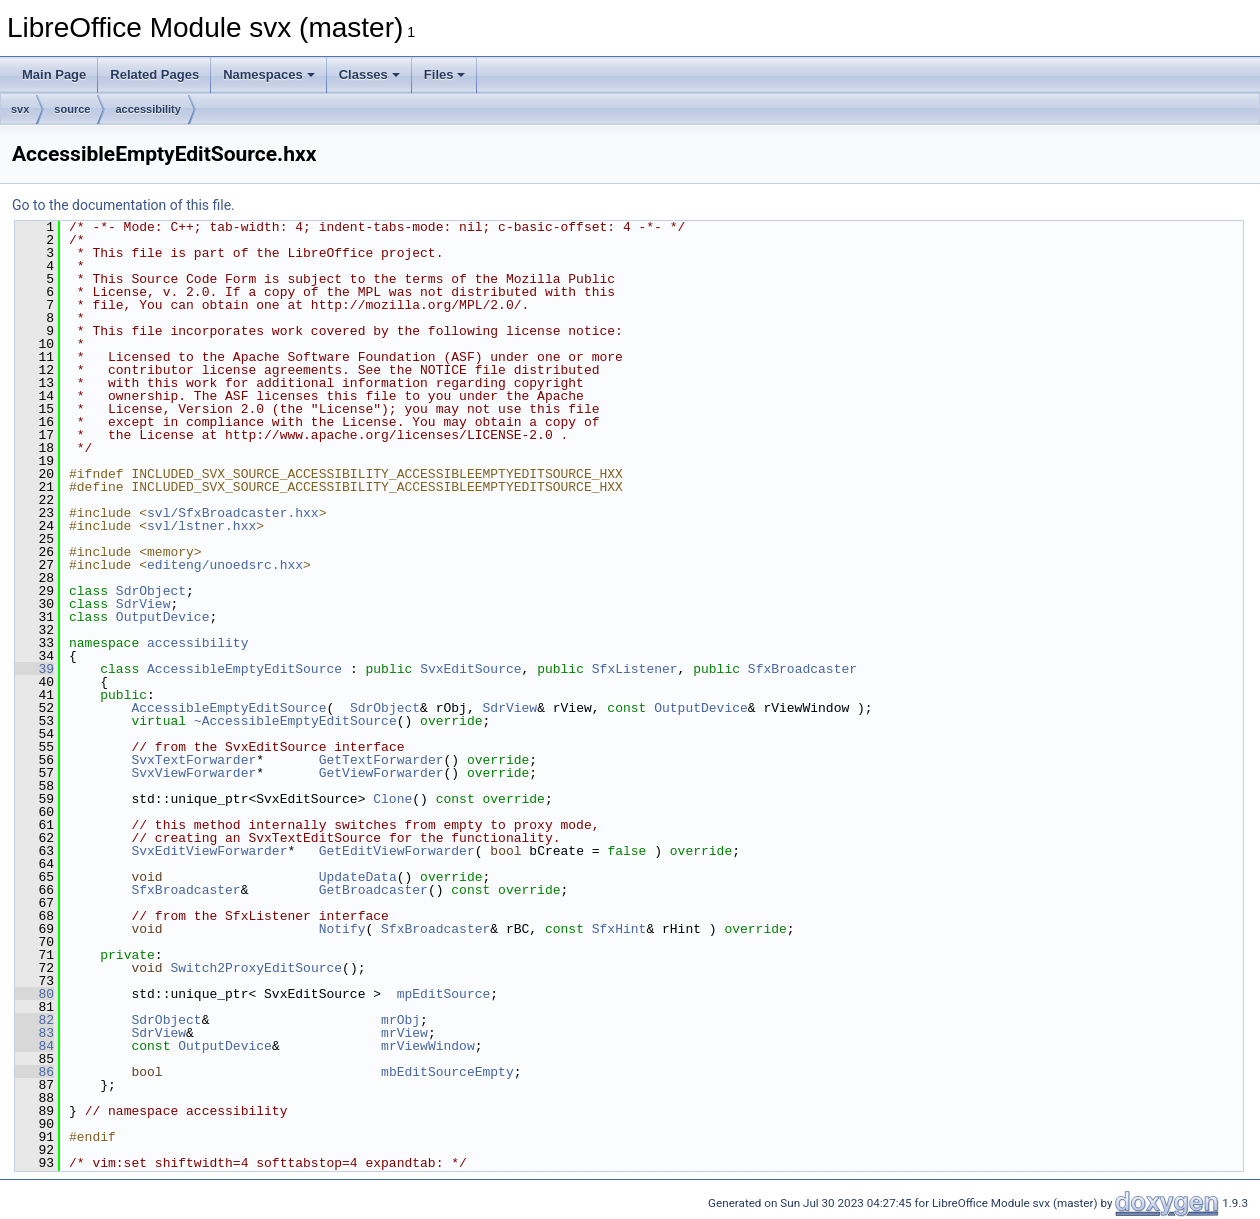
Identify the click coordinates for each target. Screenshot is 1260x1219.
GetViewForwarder (381, 773)
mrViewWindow (428, 1046)
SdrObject (151, 591)
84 (34, 1046)
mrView (404, 1033)
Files (445, 74)
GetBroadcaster (373, 890)
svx (20, 109)
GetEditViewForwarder (397, 851)
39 (34, 669)
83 (34, 1033)
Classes (369, 74)
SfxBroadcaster (802, 669)
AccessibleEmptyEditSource (244, 669)
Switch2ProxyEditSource (256, 968)
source (72, 109)
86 (34, 1072)
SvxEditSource (470, 669)
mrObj (400, 1020)
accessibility (147, 109)
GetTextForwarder (381, 760)
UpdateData (358, 877)
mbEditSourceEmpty (447, 1072)
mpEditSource (444, 994)
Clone (392, 799)
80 (34, 994)
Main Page (54, 74)
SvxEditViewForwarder (209, 851)
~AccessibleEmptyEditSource (295, 721)
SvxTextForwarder (193, 760)
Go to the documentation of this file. (123, 205)
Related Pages (154, 74)
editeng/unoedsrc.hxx (225, 565)
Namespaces (269, 74)
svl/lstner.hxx (201, 526)
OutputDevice (163, 617)
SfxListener (635, 669)
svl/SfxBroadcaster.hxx (233, 513)
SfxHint (619, 929)
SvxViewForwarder (193, 773)
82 (34, 1020)
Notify (342, 929)
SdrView (143, 604)
